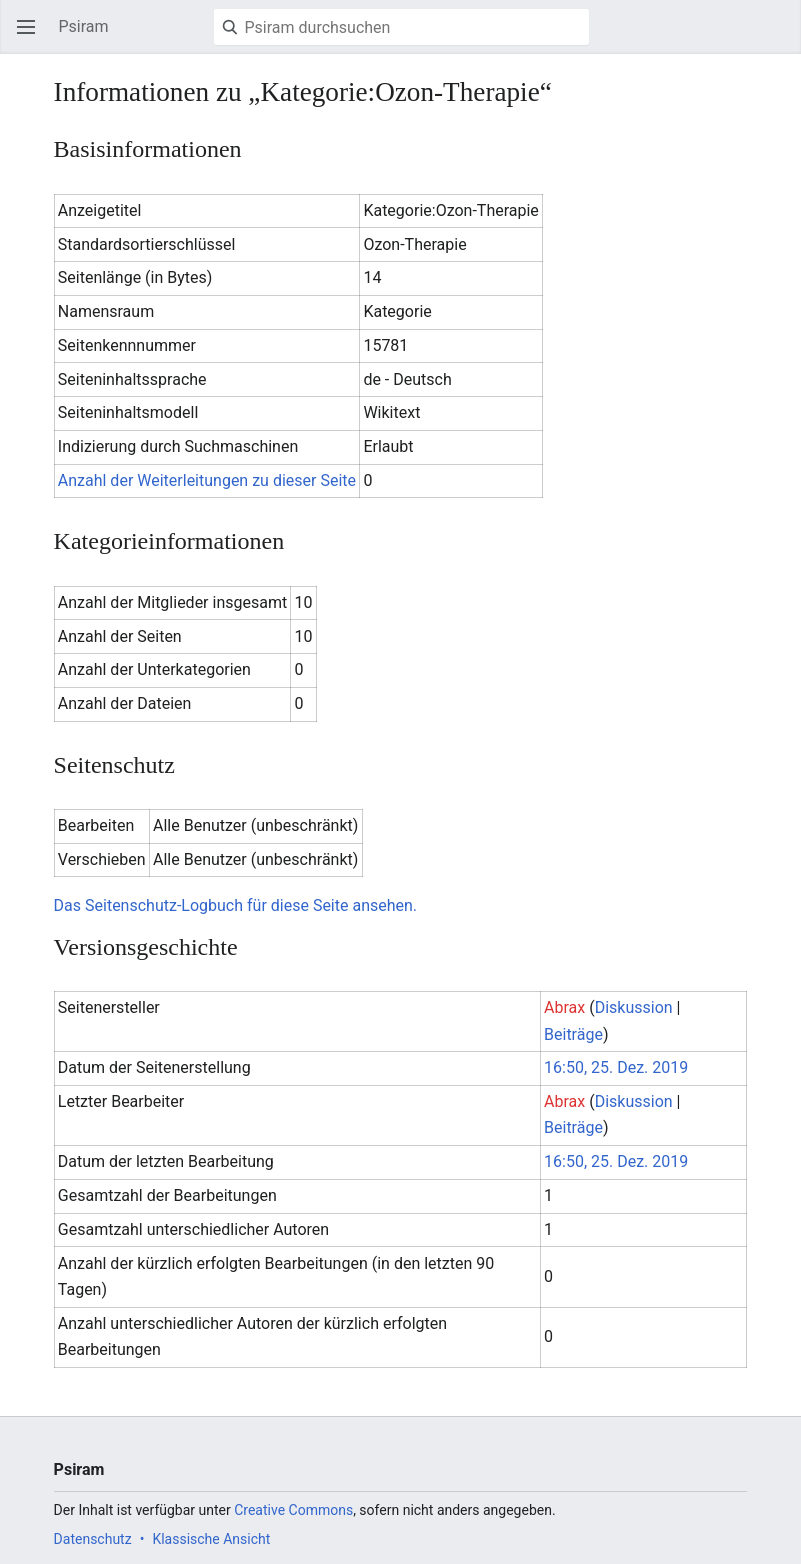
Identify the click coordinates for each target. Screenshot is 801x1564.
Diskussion (634, 1007)
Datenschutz (93, 1539)
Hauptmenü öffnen (32, 36)
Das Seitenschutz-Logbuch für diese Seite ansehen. (235, 905)
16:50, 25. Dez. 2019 (616, 1067)
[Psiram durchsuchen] (401, 27)
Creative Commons (293, 1510)
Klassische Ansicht (211, 1539)
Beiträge (573, 1034)
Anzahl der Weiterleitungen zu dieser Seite (207, 480)
